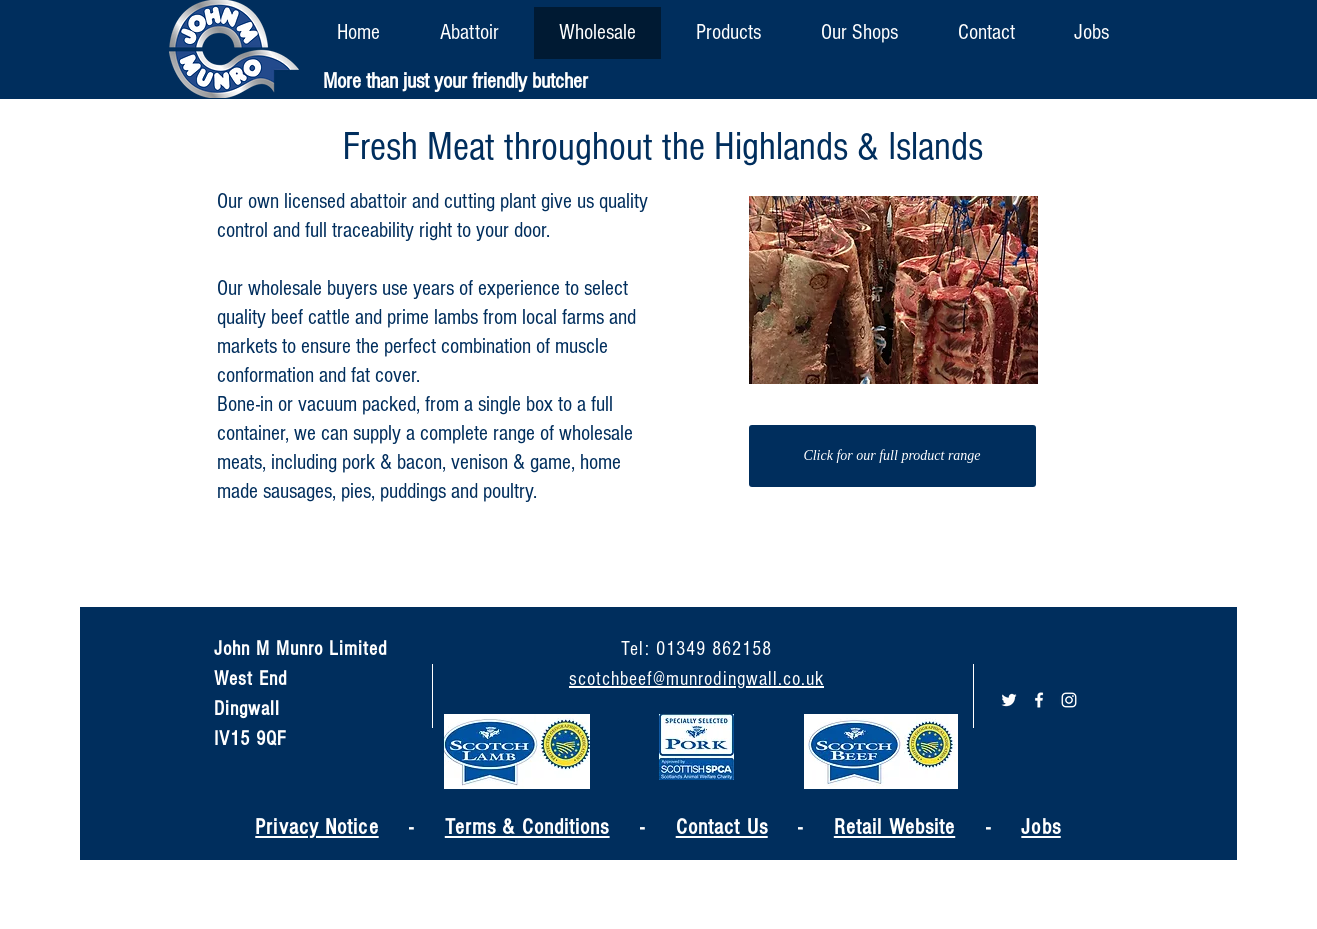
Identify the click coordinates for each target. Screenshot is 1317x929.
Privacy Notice (316, 827)
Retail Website (894, 827)
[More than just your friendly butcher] (455, 82)
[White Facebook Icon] (1039, 700)
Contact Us (722, 827)
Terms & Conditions (527, 827)
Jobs (1040, 827)
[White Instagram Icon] (1069, 700)
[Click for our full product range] (892, 456)
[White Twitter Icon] (1009, 700)
